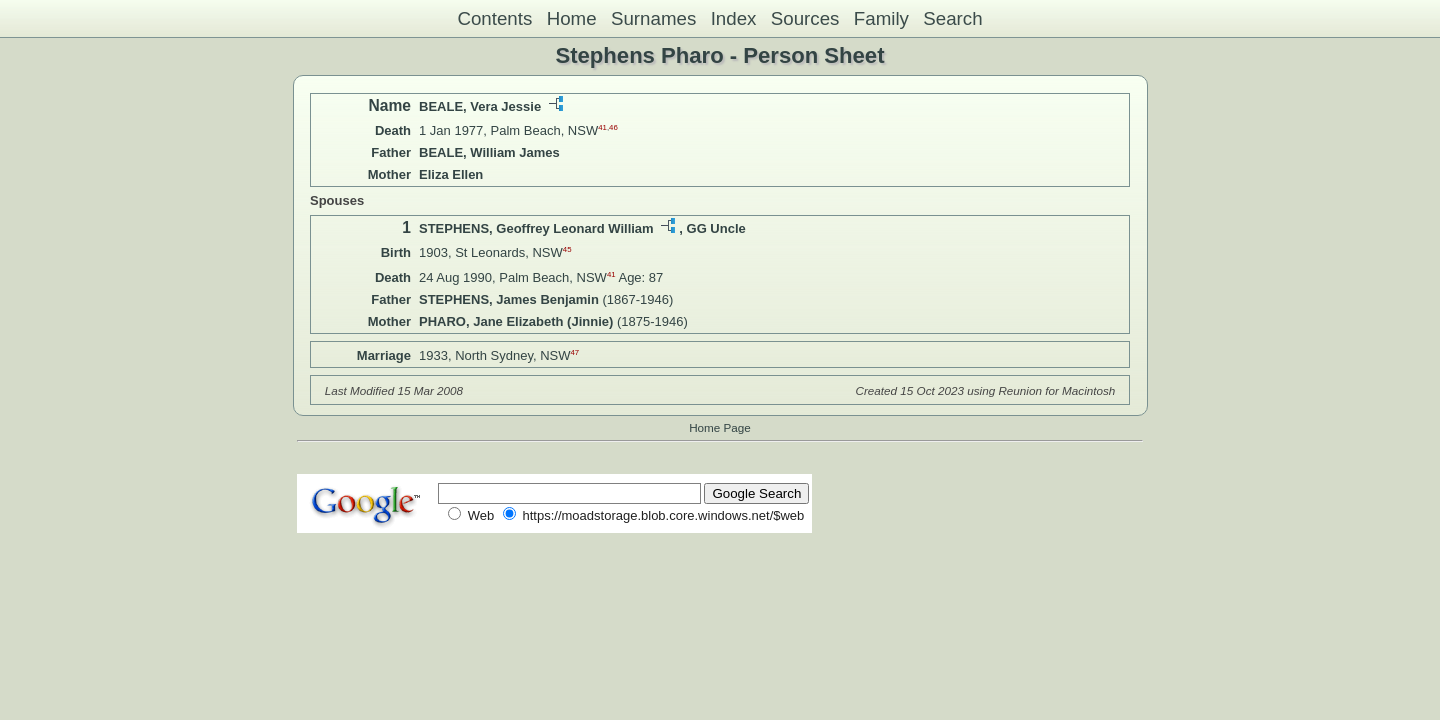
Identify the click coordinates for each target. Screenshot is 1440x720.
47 (575, 352)
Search (952, 18)
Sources (805, 18)
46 (613, 127)
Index (734, 18)
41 (602, 127)
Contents (494, 18)
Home (572, 18)
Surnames (653, 18)
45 (567, 249)
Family (881, 18)
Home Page (720, 427)
